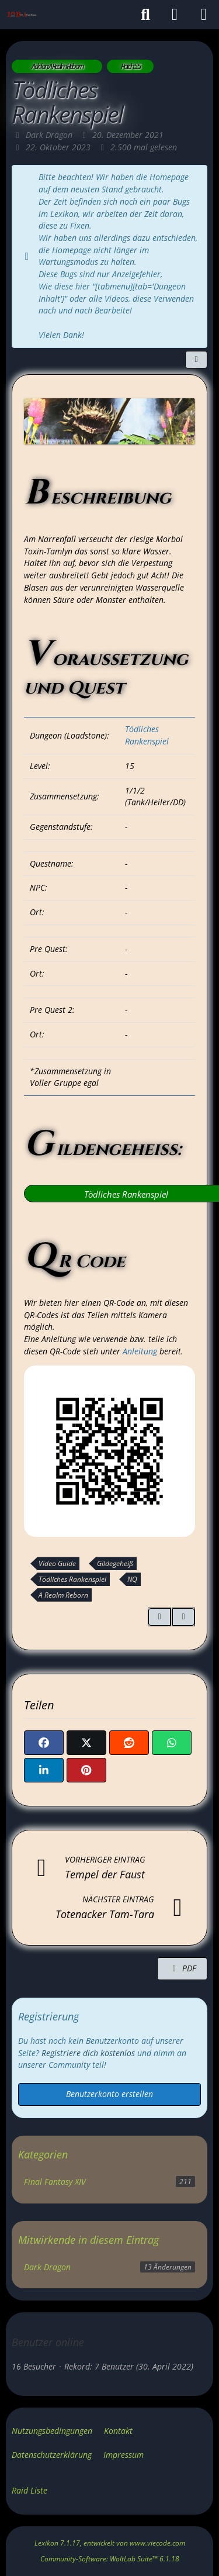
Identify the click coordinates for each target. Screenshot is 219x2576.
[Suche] (145, 14)
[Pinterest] (86, 1770)
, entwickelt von (109, 2543)
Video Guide (57, 1563)
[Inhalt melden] (183, 1617)
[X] (86, 1742)
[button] (44, 1770)
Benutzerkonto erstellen (109, 2093)
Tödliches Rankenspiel (147, 735)
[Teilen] (196, 359)
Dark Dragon (47, 2266)
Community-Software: (109, 2559)
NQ (132, 1579)
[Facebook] (44, 1742)
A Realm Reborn (63, 1595)
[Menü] (203, 14)
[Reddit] (129, 1742)
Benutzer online (48, 2342)
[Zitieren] (159, 1617)
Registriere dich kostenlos (88, 2052)
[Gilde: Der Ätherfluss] (21, 14)
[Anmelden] (174, 14)
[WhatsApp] (172, 1742)
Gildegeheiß (115, 1563)
